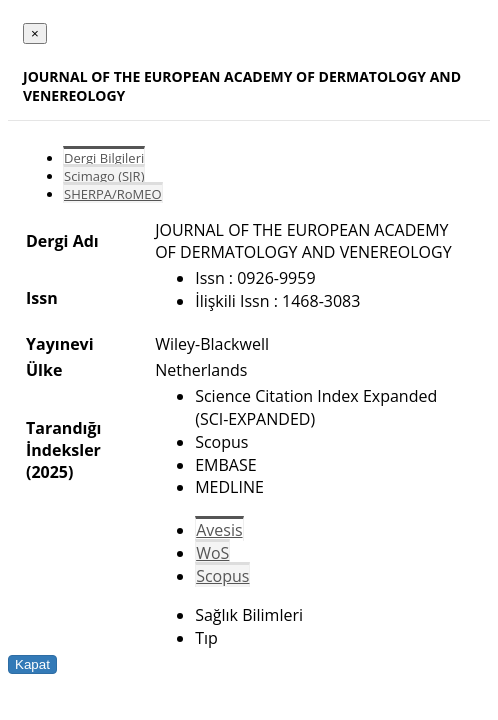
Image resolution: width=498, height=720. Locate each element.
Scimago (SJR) (104, 176)
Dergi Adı (62, 241)
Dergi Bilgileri (104, 158)
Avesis (219, 530)
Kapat (32, 664)
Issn (42, 298)
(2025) (49, 472)
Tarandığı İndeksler (63, 439)
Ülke (44, 370)
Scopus (222, 576)
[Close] (35, 33)
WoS (212, 553)
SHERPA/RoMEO (113, 194)
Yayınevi (60, 344)
